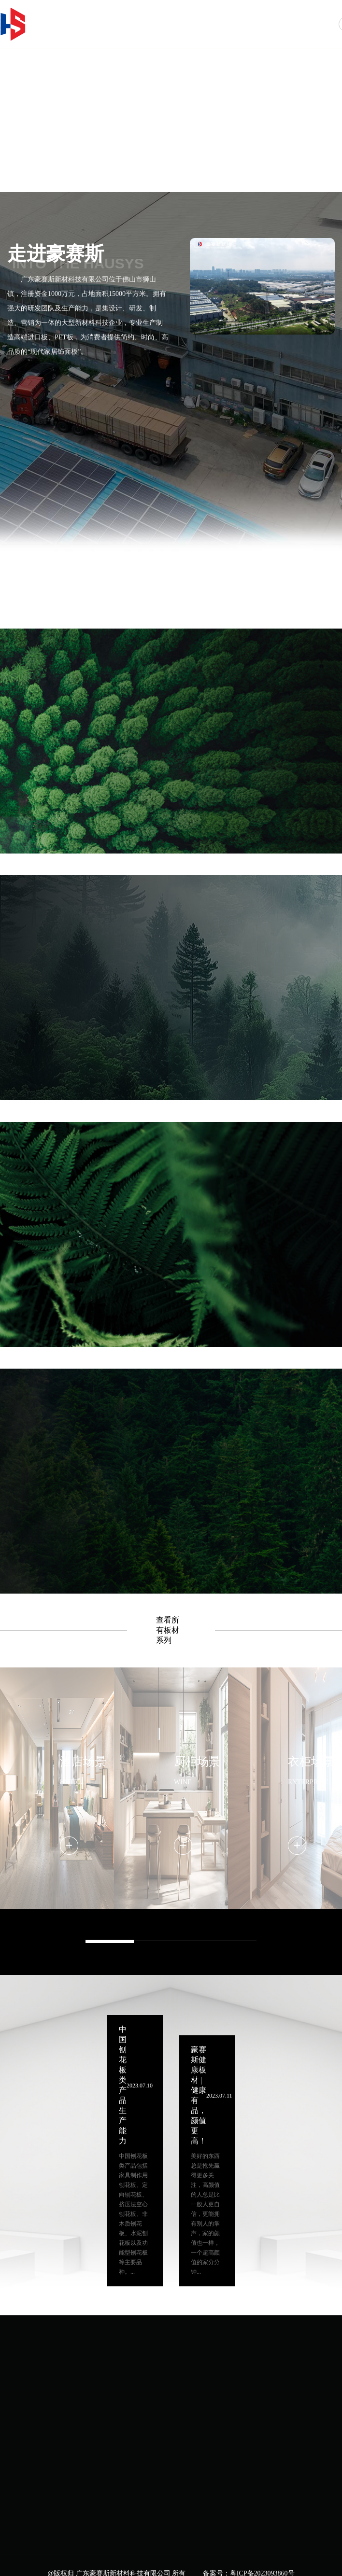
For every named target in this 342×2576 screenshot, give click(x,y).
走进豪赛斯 (164, 23)
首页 (126, 23)
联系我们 (319, 23)
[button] (276, 156)
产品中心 (203, 23)
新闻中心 (280, 23)
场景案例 (242, 23)
